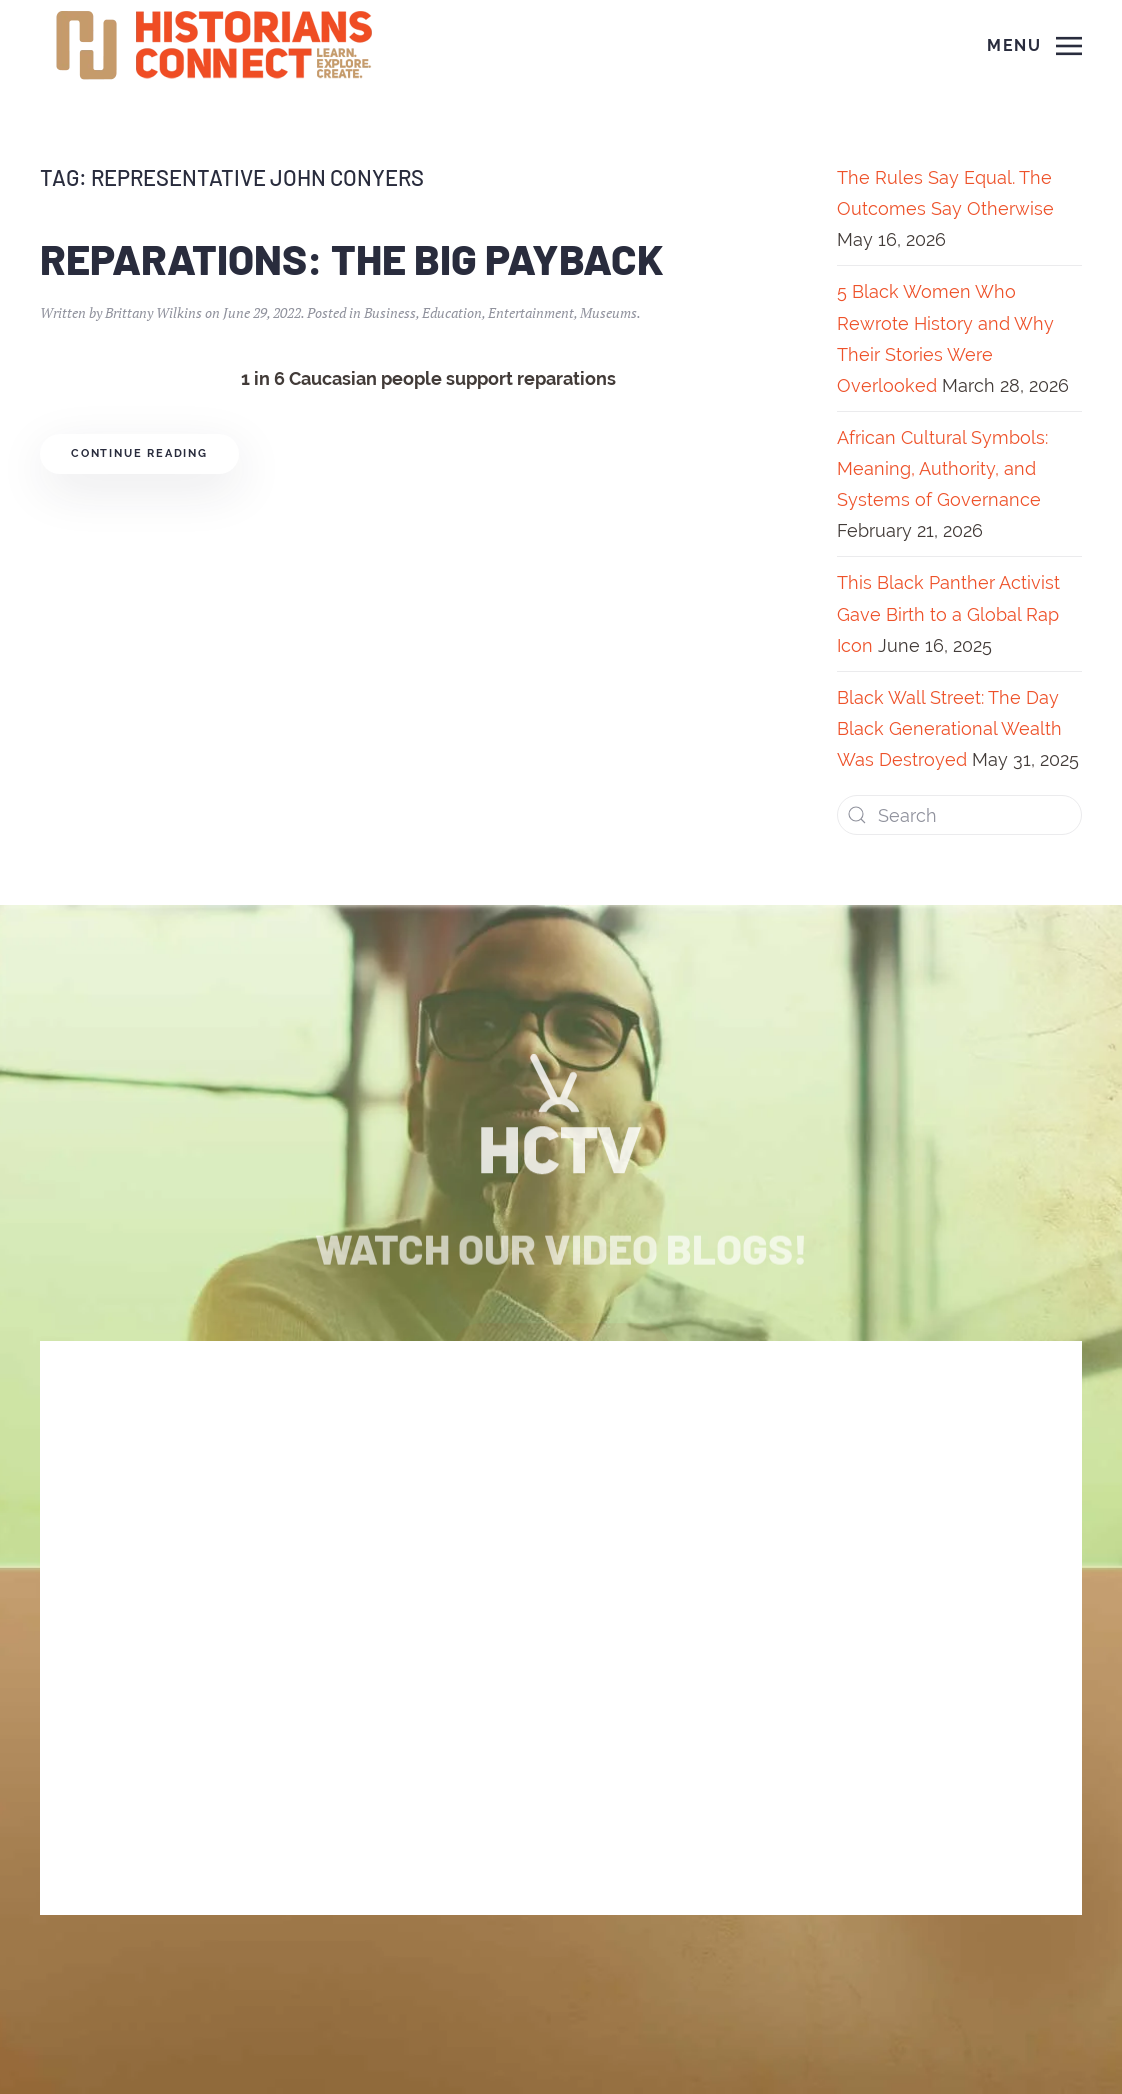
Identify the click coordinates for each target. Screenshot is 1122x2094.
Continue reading (139, 453)
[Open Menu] (1034, 46)
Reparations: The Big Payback (352, 258)
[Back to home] (217, 46)
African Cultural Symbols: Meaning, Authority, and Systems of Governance (942, 468)
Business (390, 312)
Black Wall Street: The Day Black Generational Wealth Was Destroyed (949, 728)
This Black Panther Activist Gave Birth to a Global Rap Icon (948, 613)
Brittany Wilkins (153, 312)
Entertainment (531, 312)
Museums (608, 312)
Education (452, 312)
